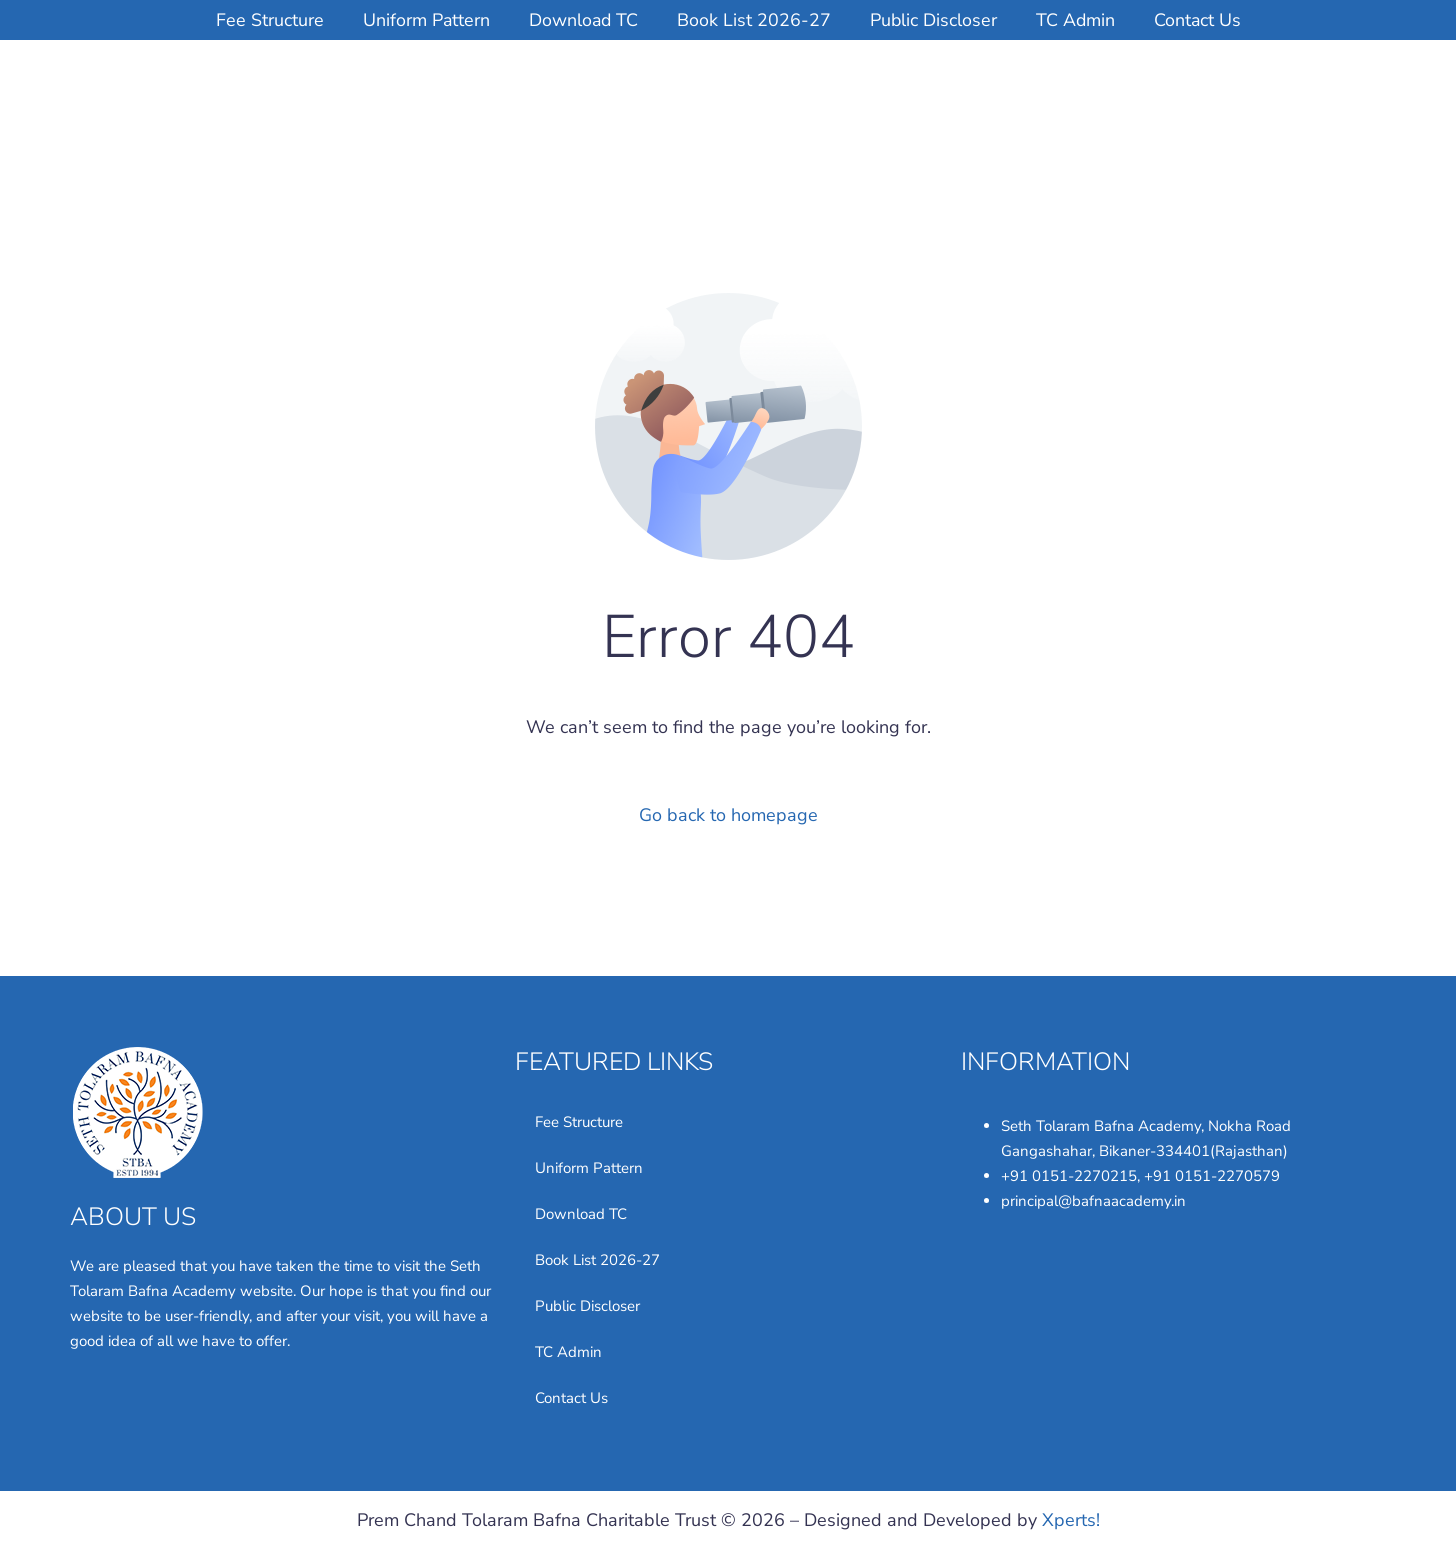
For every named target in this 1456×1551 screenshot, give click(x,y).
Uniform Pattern (422, 20)
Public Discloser (935, 20)
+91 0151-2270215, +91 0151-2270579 (1140, 1176)
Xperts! (1071, 1520)
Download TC (581, 20)
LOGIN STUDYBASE (1283, 94)
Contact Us (1203, 20)
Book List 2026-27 (754, 20)
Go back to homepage (728, 814)
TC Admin (1079, 20)
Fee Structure (264, 20)
